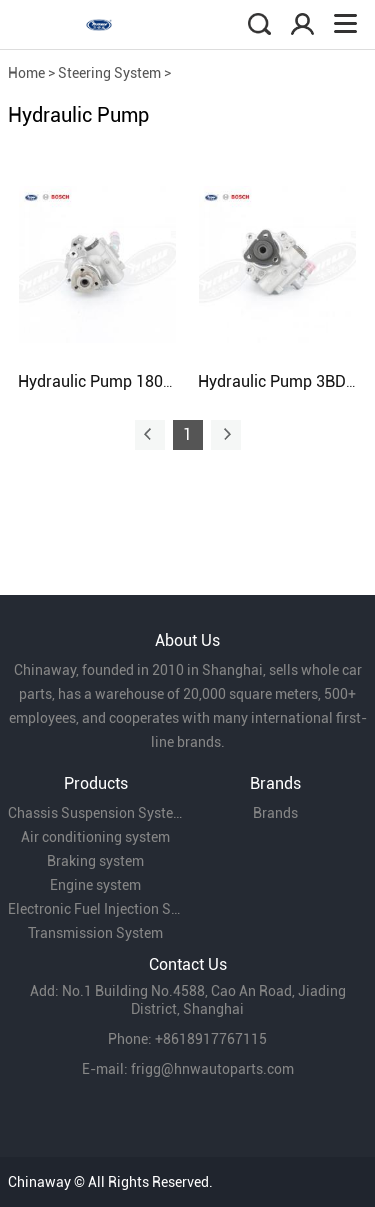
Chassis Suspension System (96, 813)
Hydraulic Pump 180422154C (122, 381)
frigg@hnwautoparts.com (212, 1069)
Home (26, 73)
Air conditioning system (95, 837)
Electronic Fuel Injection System (96, 909)
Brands (275, 813)
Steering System (109, 73)
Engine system (95, 885)
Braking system (95, 861)
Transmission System (95, 933)
